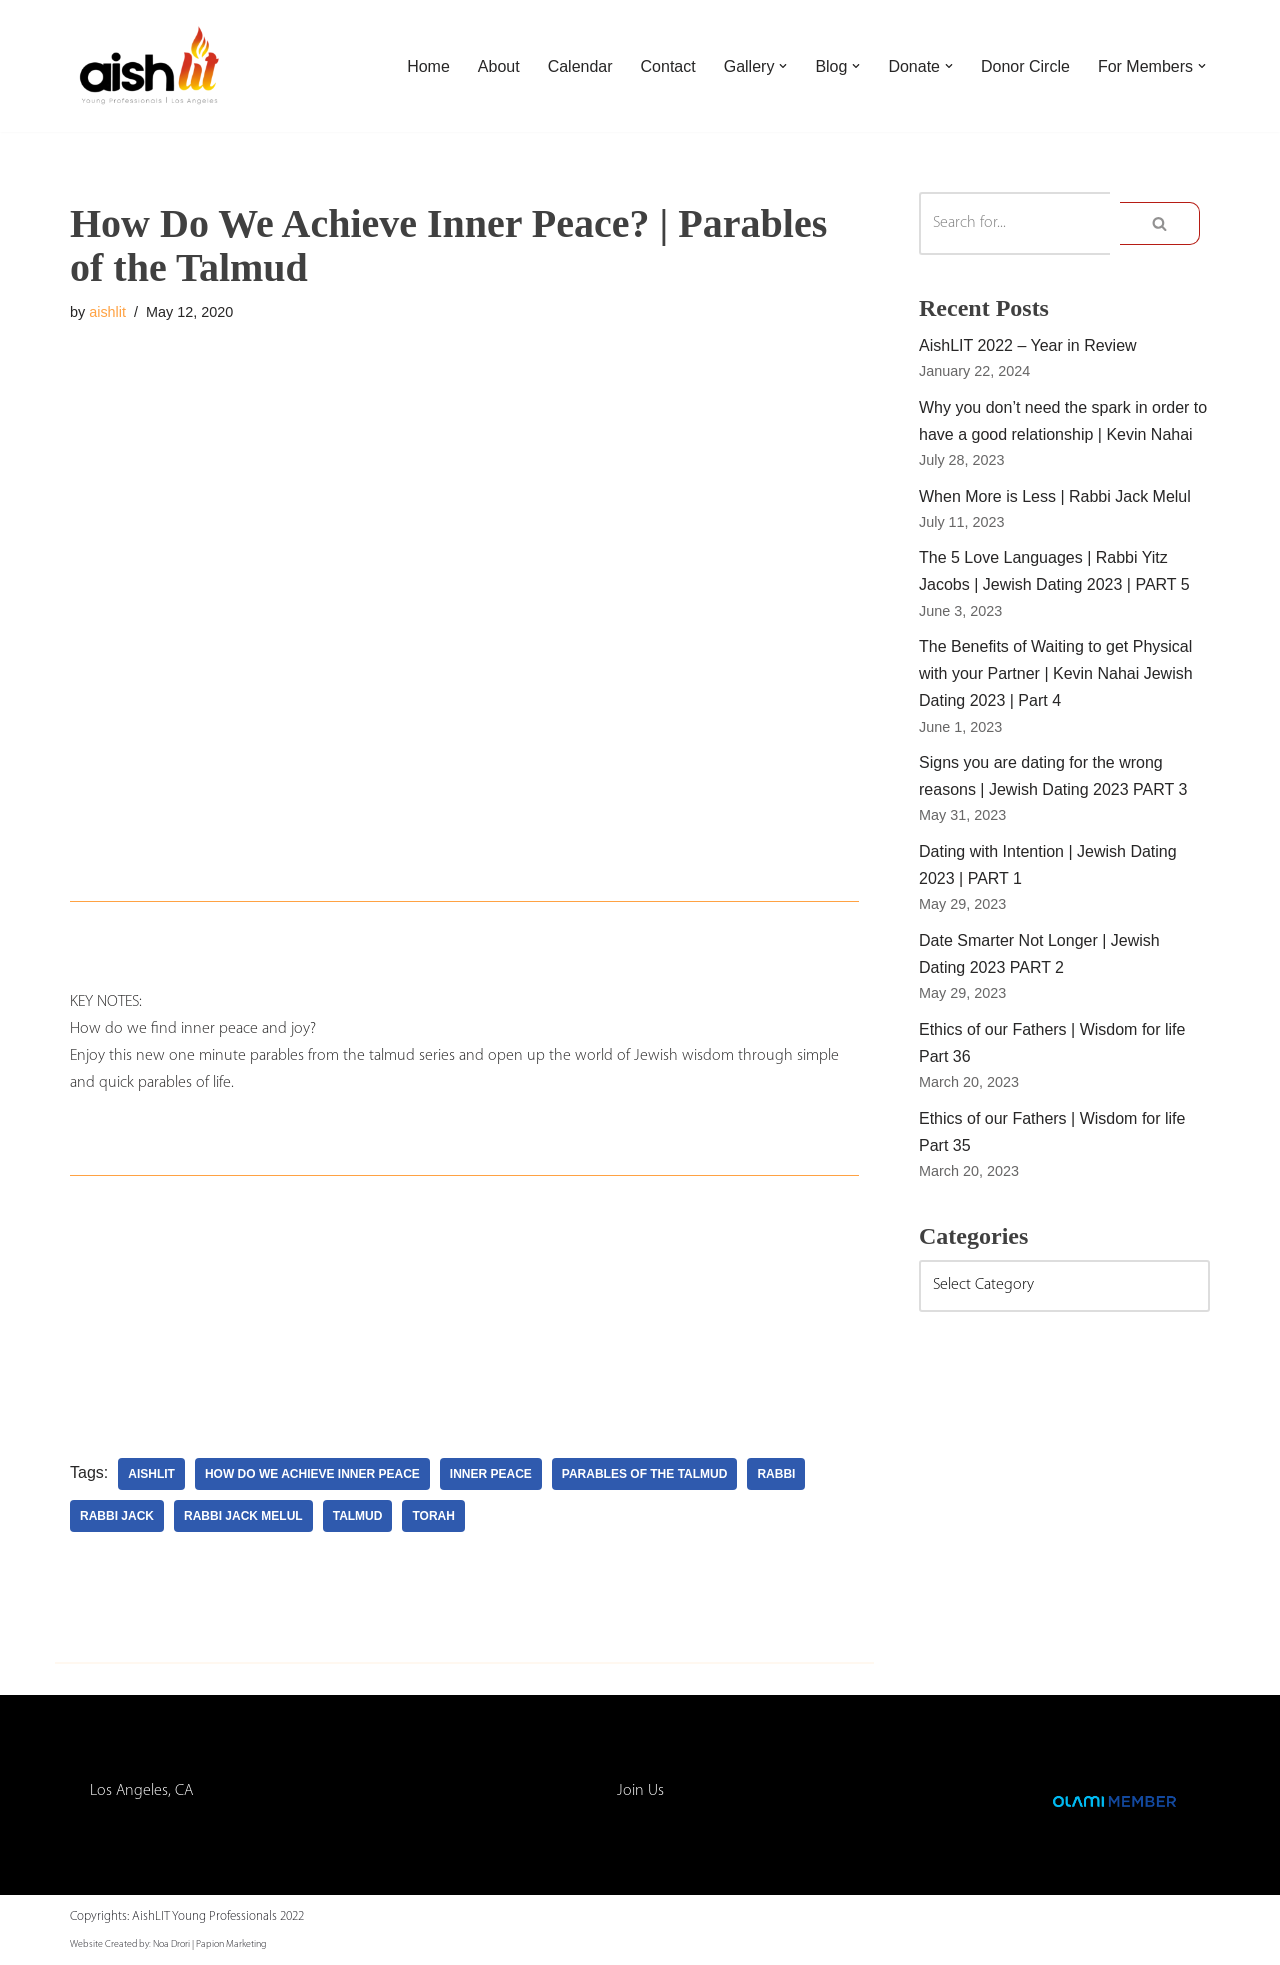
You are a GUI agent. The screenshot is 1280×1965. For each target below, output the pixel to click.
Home (428, 66)
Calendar (580, 66)
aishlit (107, 312)
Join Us (640, 1791)
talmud (358, 1516)
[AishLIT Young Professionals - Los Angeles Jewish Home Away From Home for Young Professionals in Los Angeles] (150, 66)
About (499, 66)
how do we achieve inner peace (312, 1474)
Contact (668, 66)
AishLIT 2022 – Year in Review (1028, 345)
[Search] (1014, 223)
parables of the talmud (645, 1474)
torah (433, 1516)
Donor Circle (1025, 66)
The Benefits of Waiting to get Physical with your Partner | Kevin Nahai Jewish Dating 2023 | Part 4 (1056, 673)
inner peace (491, 1474)
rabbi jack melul (243, 1516)
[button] (783, 66)
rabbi (776, 1474)
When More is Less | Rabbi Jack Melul (1055, 496)
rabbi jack (117, 1516)
